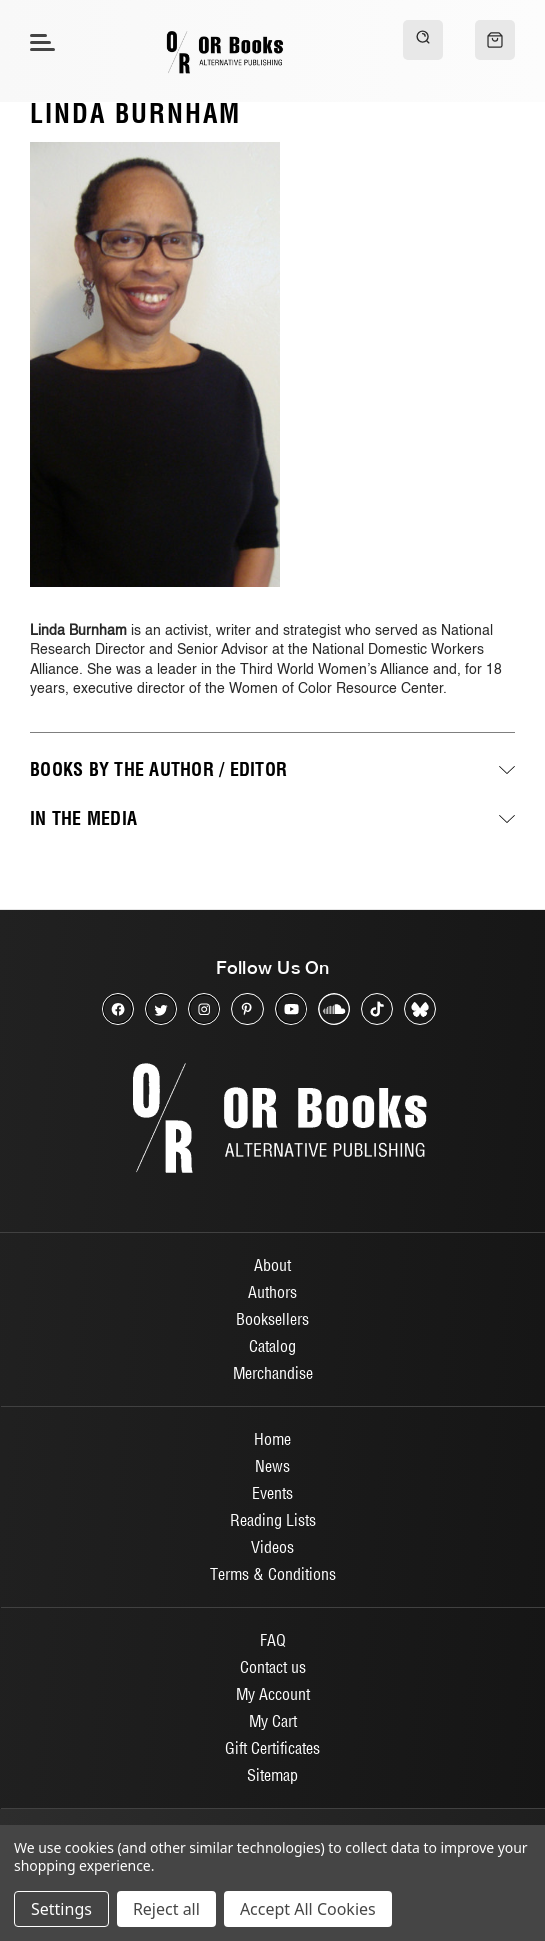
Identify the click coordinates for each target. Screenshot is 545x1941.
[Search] (423, 40)
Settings (61, 1909)
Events (272, 1493)
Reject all (166, 1909)
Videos (272, 1547)
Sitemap (272, 1775)
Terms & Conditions (273, 1574)
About (272, 1265)
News (272, 1466)
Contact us (273, 1667)
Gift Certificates (272, 1748)
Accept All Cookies (308, 1909)
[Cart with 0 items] (495, 40)
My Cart (273, 1721)
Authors (272, 1292)
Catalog (272, 1346)
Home (272, 1439)
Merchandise (273, 1373)
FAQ (273, 1640)
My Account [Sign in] (273, 1694)
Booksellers (272, 1319)
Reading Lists (273, 1520)
